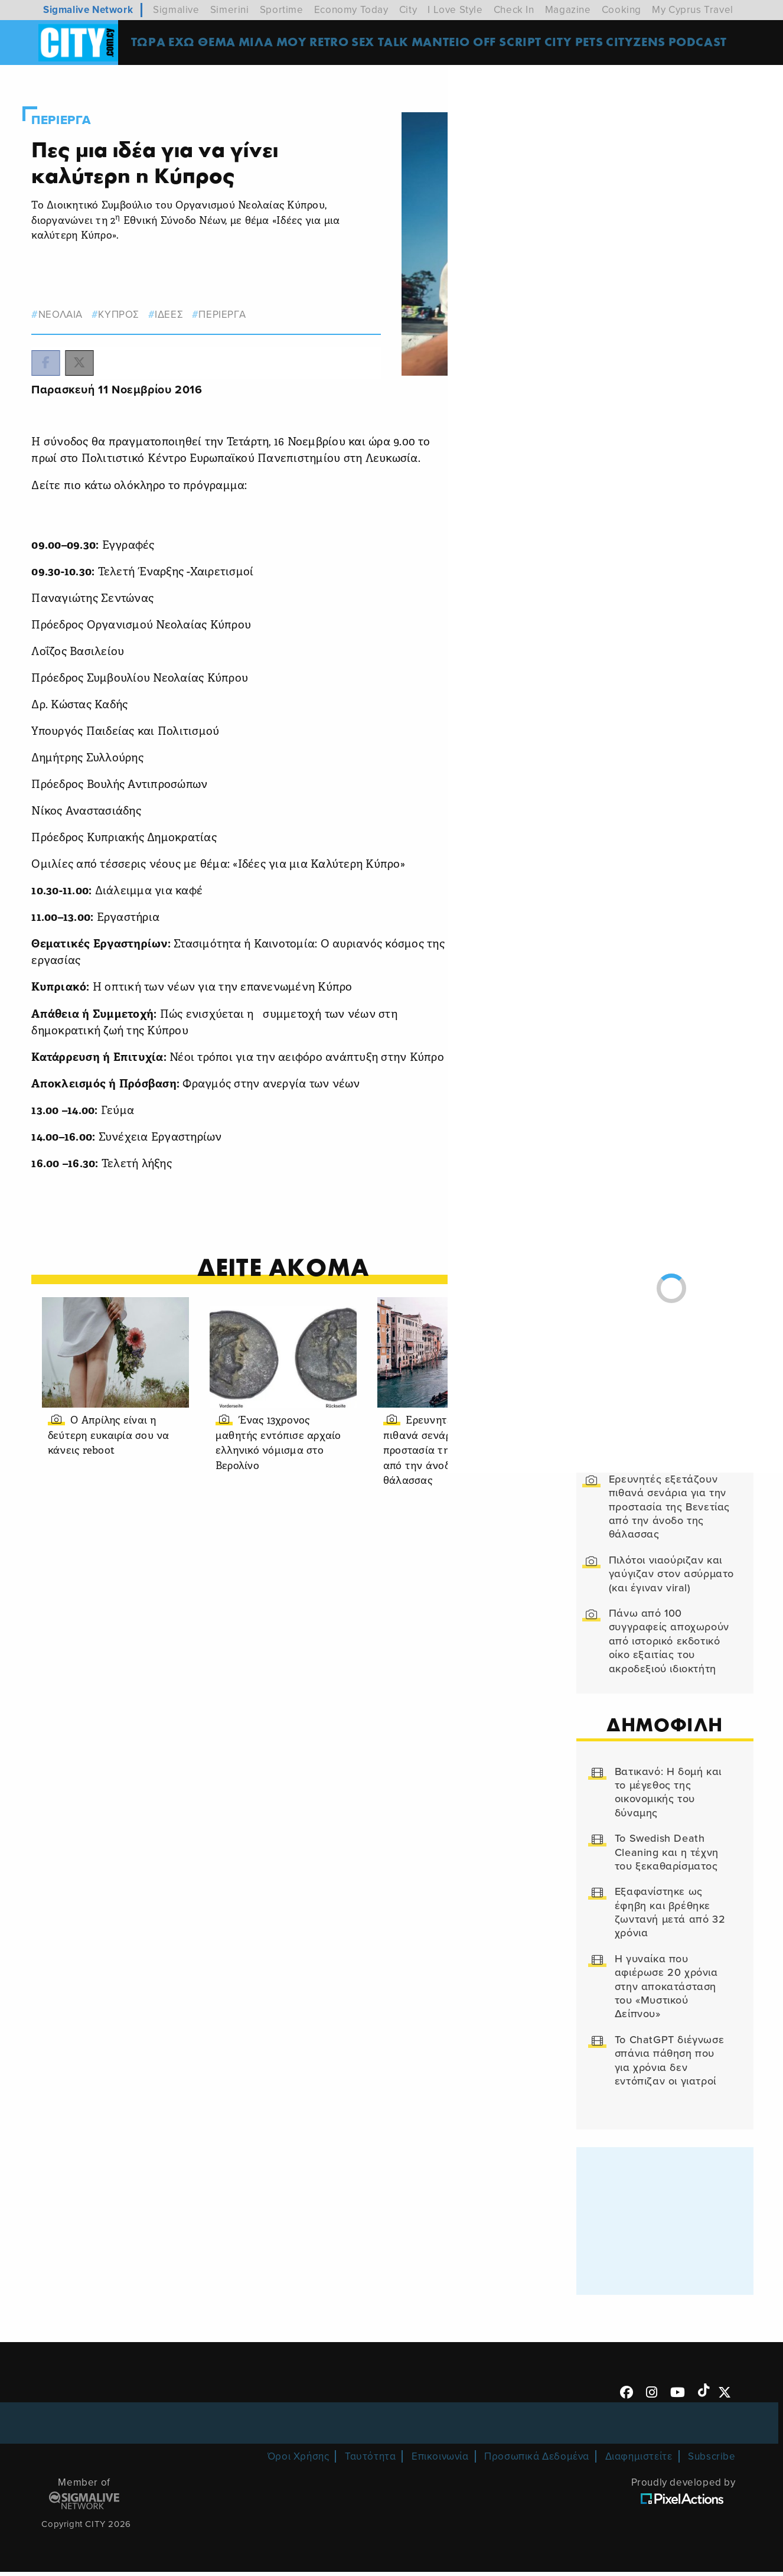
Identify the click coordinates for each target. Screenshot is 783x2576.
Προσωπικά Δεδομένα (536, 2460)
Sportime (282, 10)
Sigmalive (176, 10)
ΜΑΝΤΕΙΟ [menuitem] (449, 44)
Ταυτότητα (370, 2460)
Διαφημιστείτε (639, 2460)
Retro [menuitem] (336, 44)
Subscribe (711, 2460)
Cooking (621, 10)
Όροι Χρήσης (298, 2460)
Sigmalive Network (88, 10)
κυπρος (137, 303)
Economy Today (351, 10)
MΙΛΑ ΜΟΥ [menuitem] (278, 44)
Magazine (568, 10)
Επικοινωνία (440, 2460)
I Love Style (455, 10)
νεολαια (78, 303)
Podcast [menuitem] (706, 44)
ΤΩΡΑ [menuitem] (155, 44)
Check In (514, 10)
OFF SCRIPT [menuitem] (515, 44)
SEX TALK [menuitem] (388, 44)
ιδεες (186, 303)
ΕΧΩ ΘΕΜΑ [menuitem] (209, 44)
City (408, 10)
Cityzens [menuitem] (644, 44)
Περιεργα (81, 108)
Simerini (229, 10)
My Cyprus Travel (692, 10)
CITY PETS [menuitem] (582, 44)
